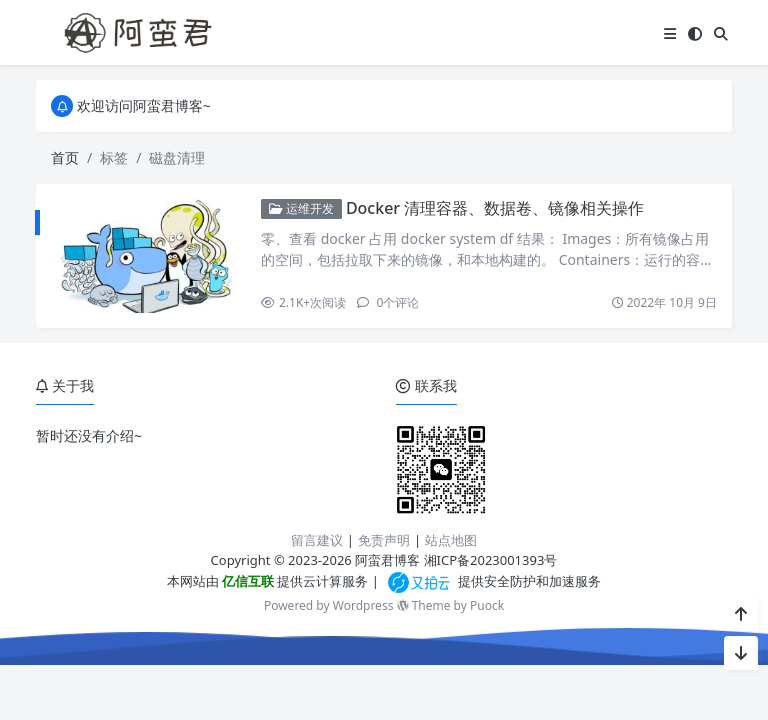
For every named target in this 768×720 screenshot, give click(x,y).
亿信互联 (246, 581)
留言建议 (317, 540)
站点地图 (451, 540)
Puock (487, 605)
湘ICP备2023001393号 (491, 560)
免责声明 (384, 540)
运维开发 (301, 208)
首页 (65, 157)
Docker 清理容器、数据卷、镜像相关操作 (495, 208)
